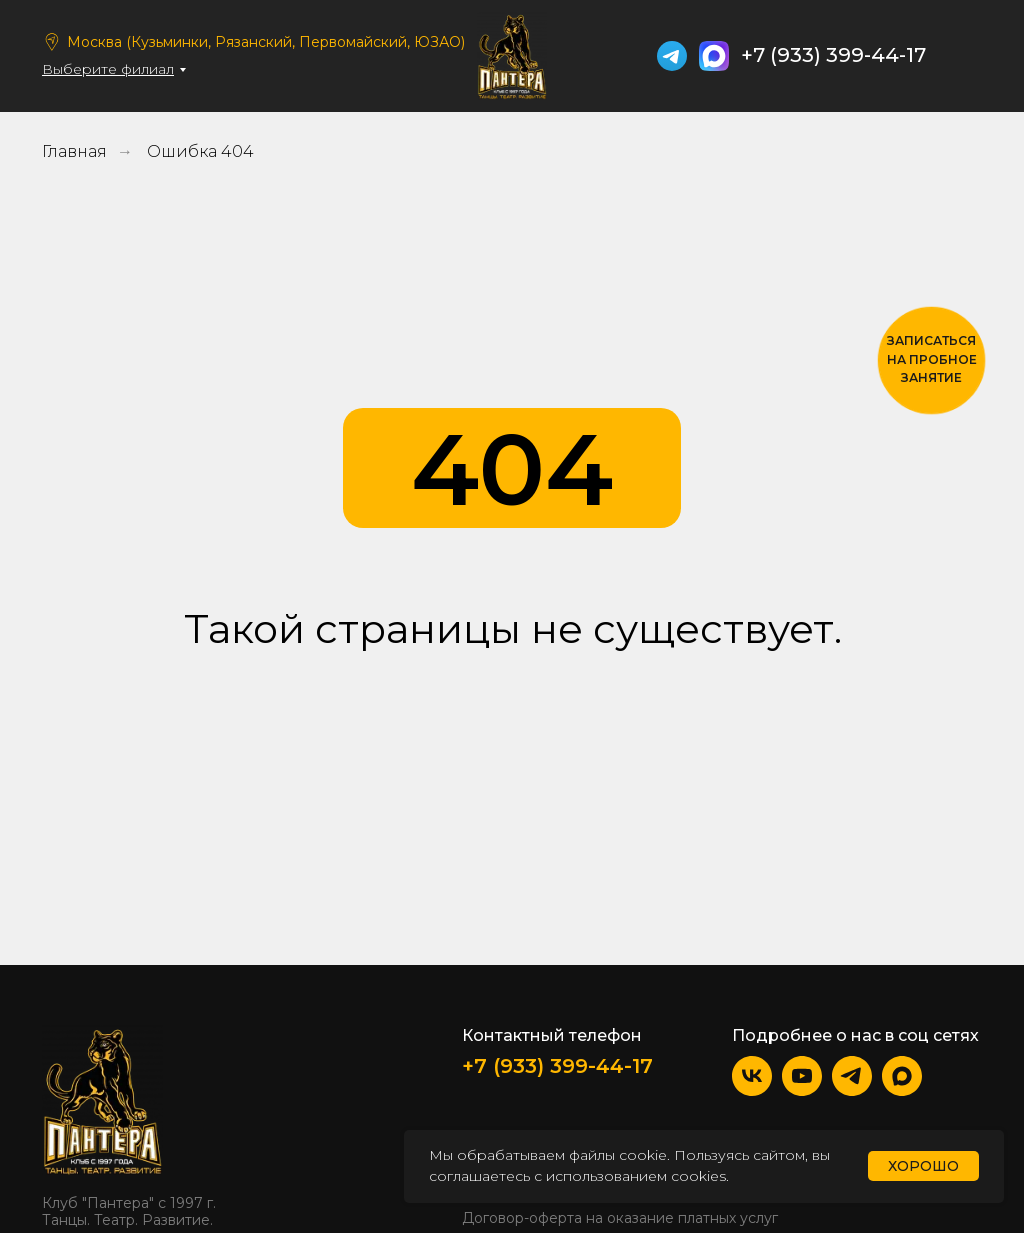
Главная (74, 151)
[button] (931, 360)
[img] (967, 56)
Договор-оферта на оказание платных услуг (620, 1218)
